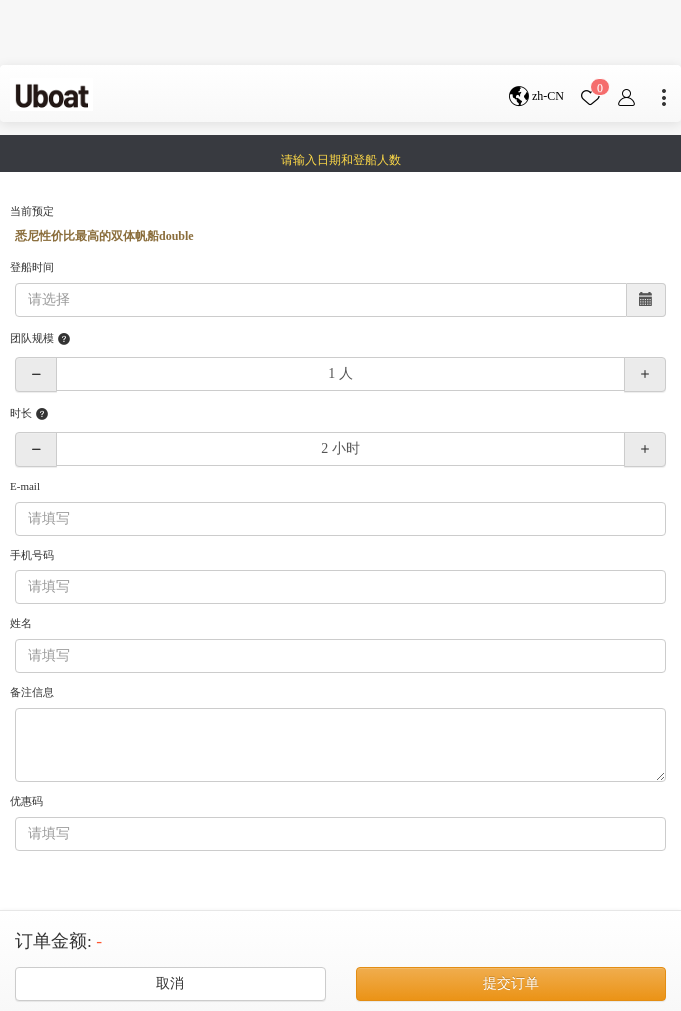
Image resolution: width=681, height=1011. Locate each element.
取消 (170, 983)
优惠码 (26, 801)
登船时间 (32, 267)
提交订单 (511, 983)
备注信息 (32, 692)
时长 (29, 414)
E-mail (25, 486)
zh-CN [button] (536, 96)
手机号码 (32, 555)
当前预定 (32, 211)
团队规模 (40, 339)
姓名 (21, 623)
